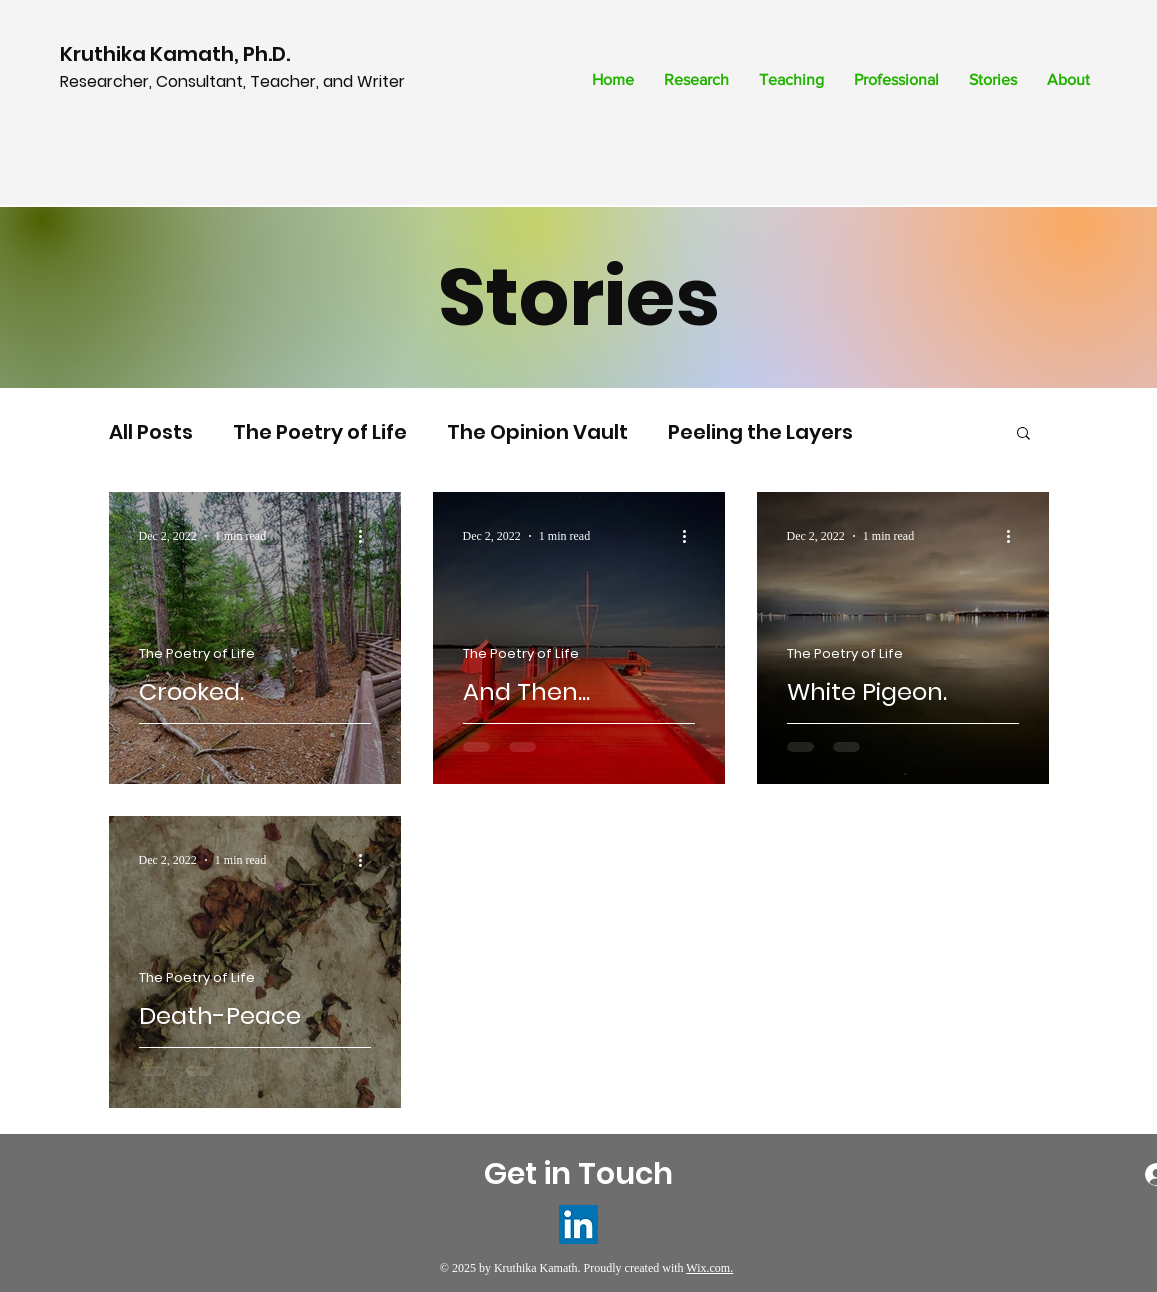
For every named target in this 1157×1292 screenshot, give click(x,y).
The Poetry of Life (320, 432)
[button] (1023, 434)
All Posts (151, 432)
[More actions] (368, 536)
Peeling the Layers (760, 432)
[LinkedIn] (578, 1224)
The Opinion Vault (537, 432)
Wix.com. (709, 1268)
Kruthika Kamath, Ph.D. (177, 54)
